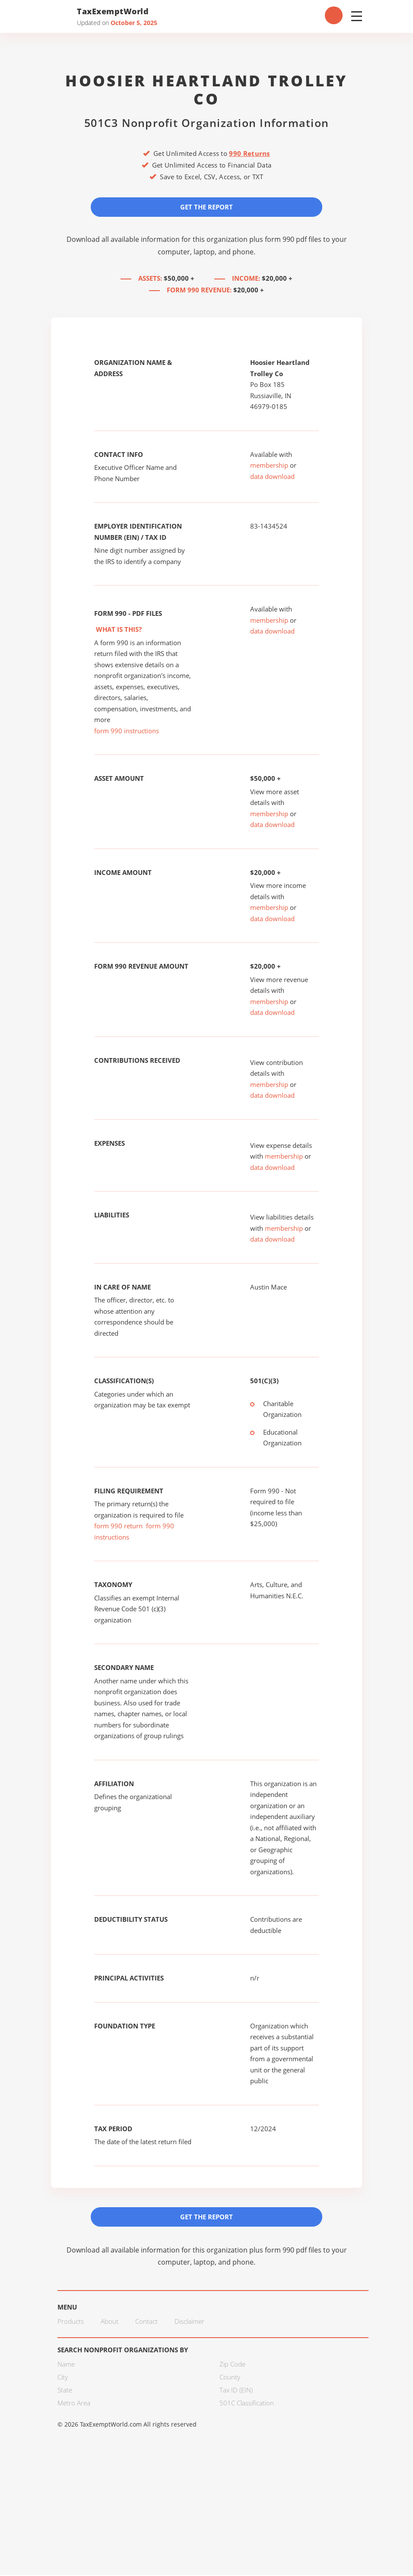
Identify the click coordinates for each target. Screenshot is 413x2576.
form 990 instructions (126, 731)
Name (66, 2365)
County (229, 2377)
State (64, 2390)
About (109, 2322)
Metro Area (73, 2403)
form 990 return (118, 1526)
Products (70, 2322)
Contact (146, 2322)
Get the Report (206, 207)
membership (269, 465)
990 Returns (249, 153)
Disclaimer (189, 2322)
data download (272, 476)
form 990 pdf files (293, 239)
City (62, 2377)
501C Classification (246, 2403)
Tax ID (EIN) (236, 2390)
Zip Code (232, 2365)
